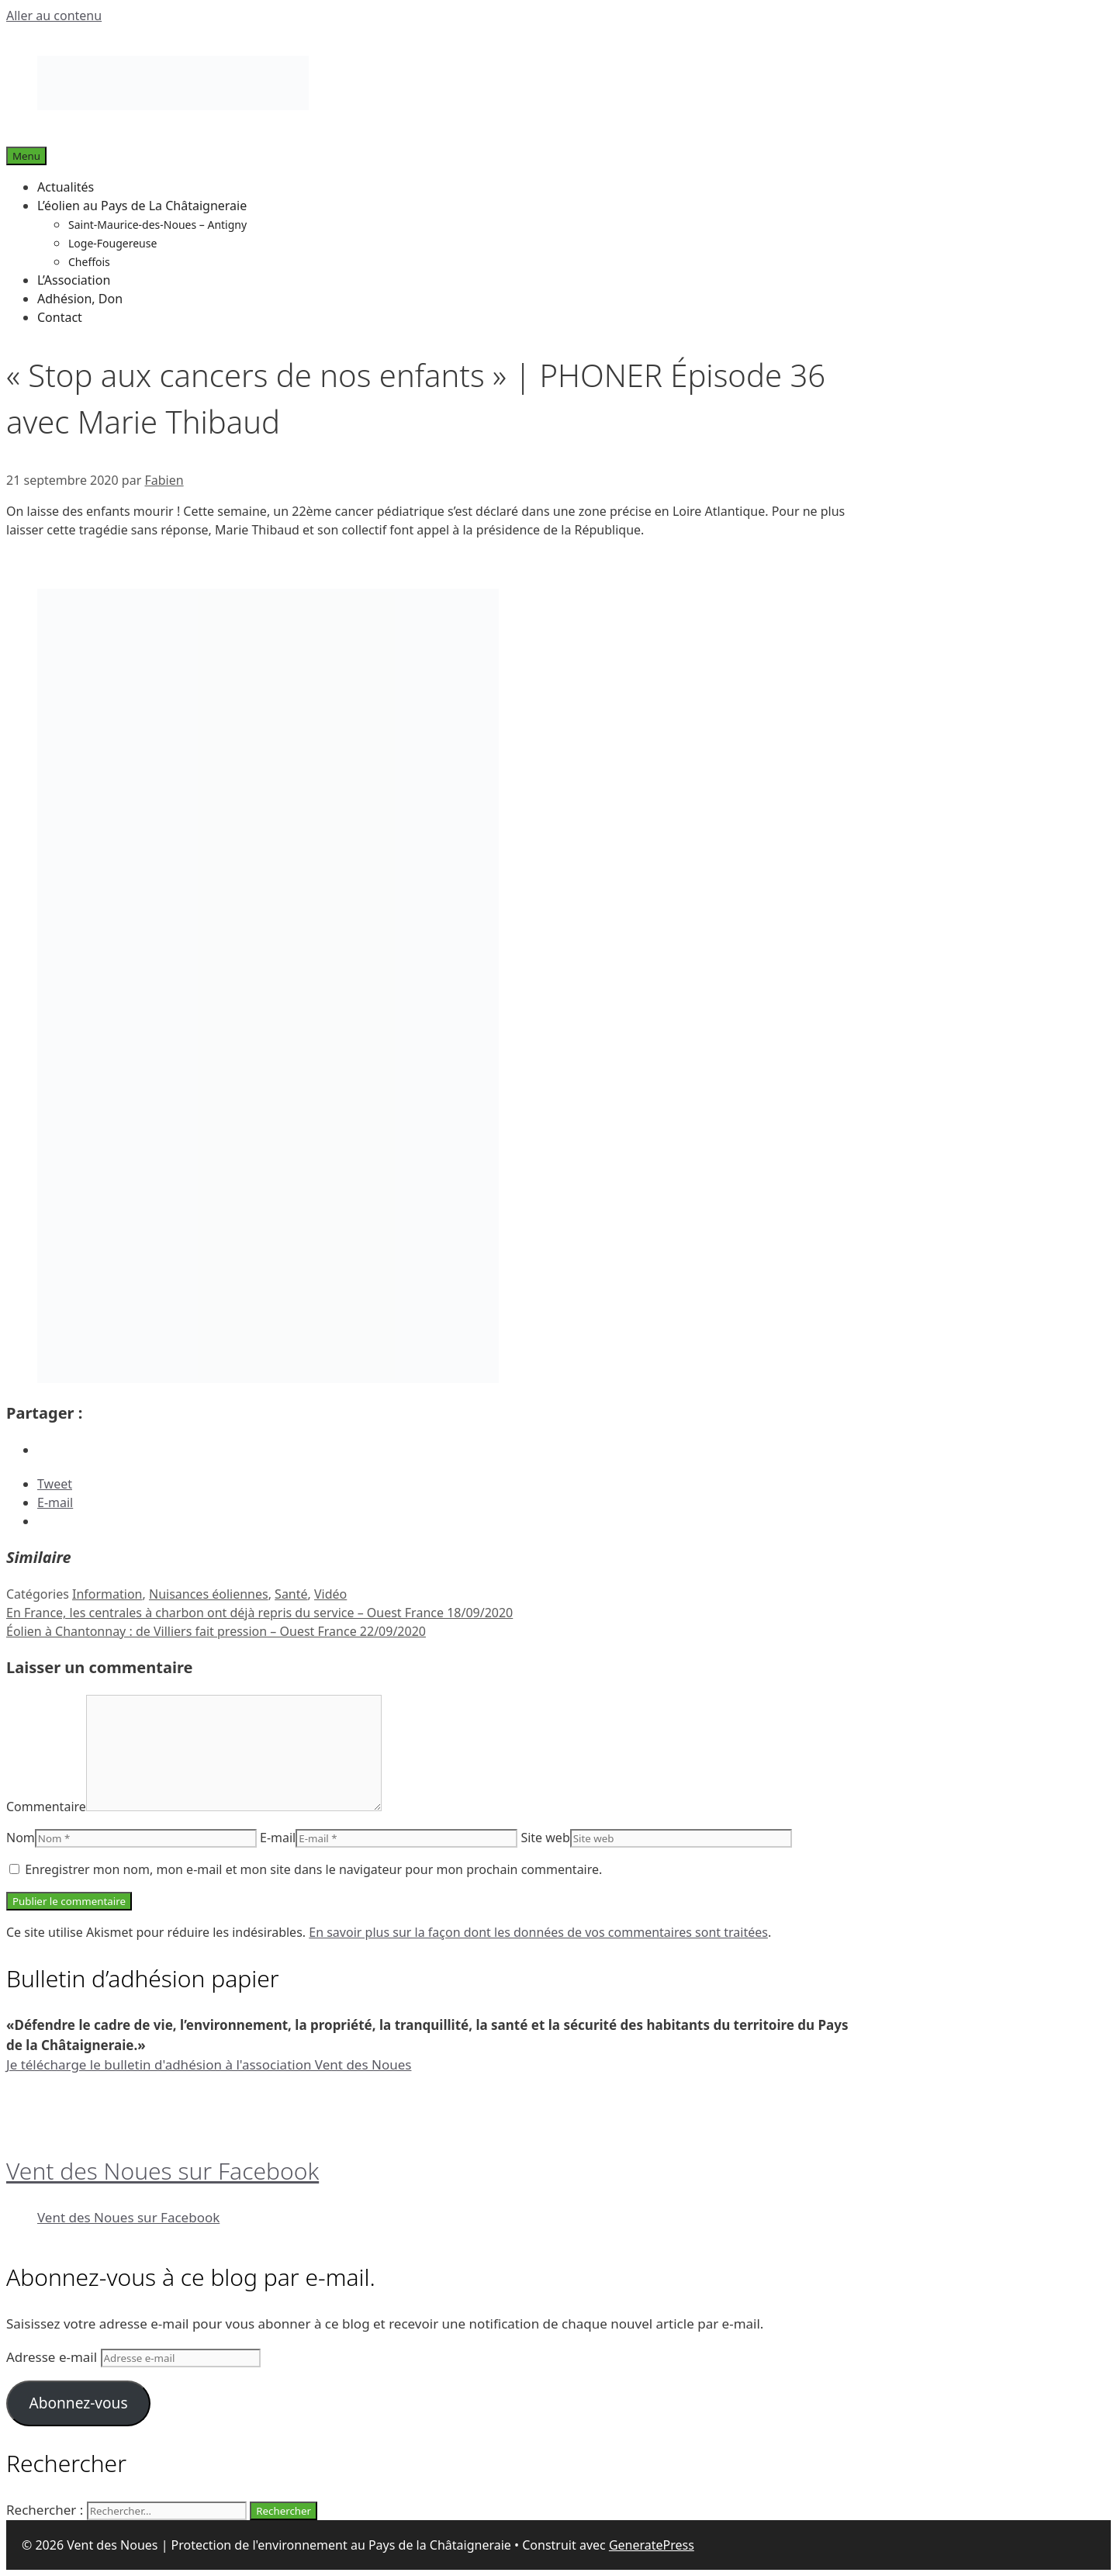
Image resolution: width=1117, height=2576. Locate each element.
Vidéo (330, 1594)
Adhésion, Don (80, 298)
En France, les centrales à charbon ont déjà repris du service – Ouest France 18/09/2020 (259, 1612)
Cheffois (89, 261)
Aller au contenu (54, 15)
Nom (20, 1837)
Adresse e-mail (53, 2357)
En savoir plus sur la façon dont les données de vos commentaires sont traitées (538, 1932)
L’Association (73, 280)
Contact (59, 317)
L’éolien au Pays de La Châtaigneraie (142, 205)
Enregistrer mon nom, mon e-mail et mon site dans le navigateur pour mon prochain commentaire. (313, 1869)
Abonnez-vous (78, 2403)
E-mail (278, 1837)
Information (107, 1594)
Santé (291, 1594)
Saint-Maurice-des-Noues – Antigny (157, 224)
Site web (544, 1837)
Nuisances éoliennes (208, 1594)
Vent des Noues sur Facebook (162, 2171)
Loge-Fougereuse (112, 243)
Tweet (54, 1483)
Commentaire (46, 1806)
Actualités (65, 186)
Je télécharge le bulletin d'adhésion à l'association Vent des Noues (208, 2064)
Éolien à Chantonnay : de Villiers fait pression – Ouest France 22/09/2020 (216, 1631)
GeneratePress (651, 2545)
